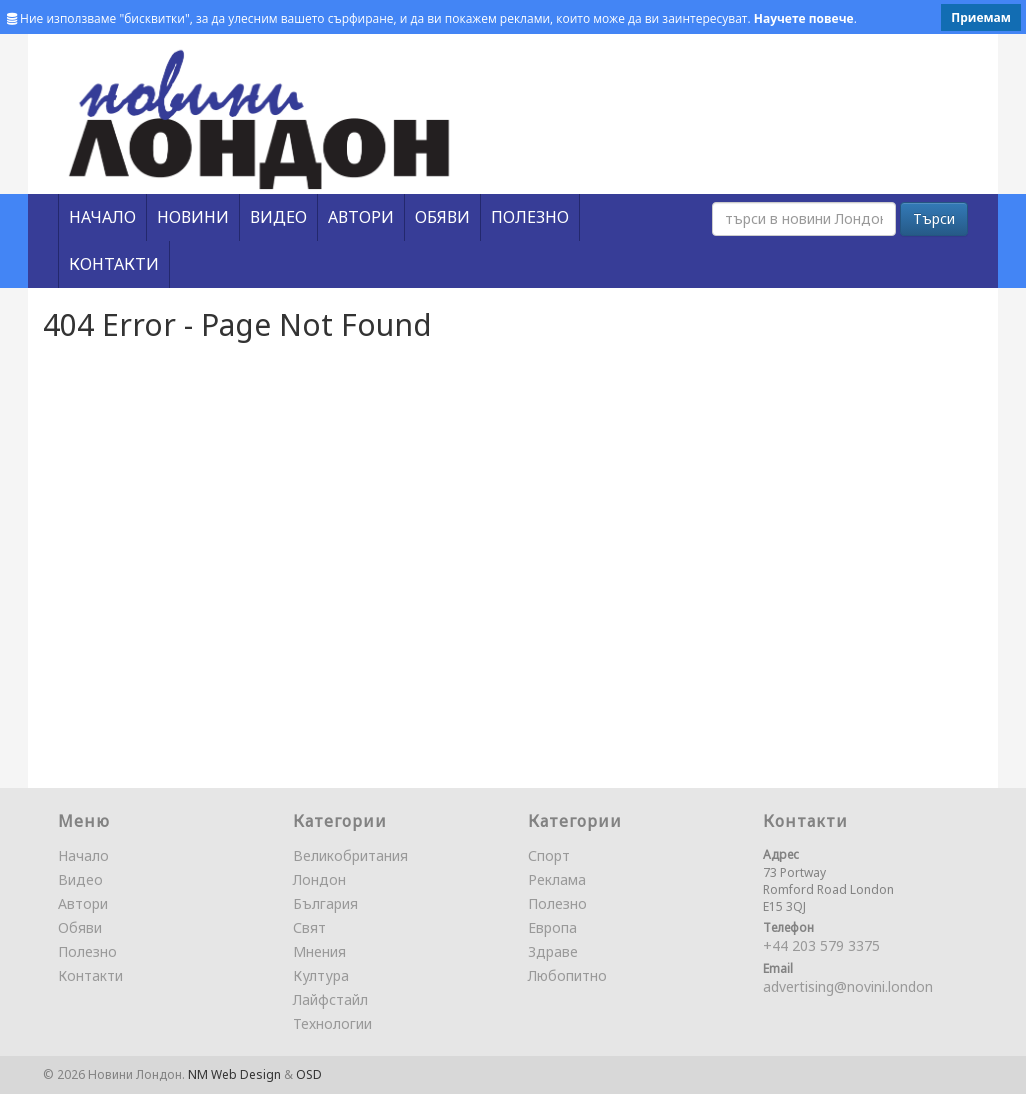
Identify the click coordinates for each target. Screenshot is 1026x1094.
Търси (934, 218)
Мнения (319, 951)
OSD (309, 1074)
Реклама (557, 879)
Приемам (981, 17)
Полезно (87, 951)
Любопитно (567, 975)
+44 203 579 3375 (821, 945)
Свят (309, 927)
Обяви (80, 927)
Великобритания (350, 855)
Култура (321, 975)
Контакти (90, 975)
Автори (83, 903)
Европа (552, 927)
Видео (80, 879)
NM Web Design (234, 1074)
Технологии (332, 1023)
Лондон (319, 879)
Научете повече (804, 18)
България (325, 903)
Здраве (553, 951)
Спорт (549, 855)
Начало (83, 855)
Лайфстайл (330, 999)
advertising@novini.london (848, 986)
